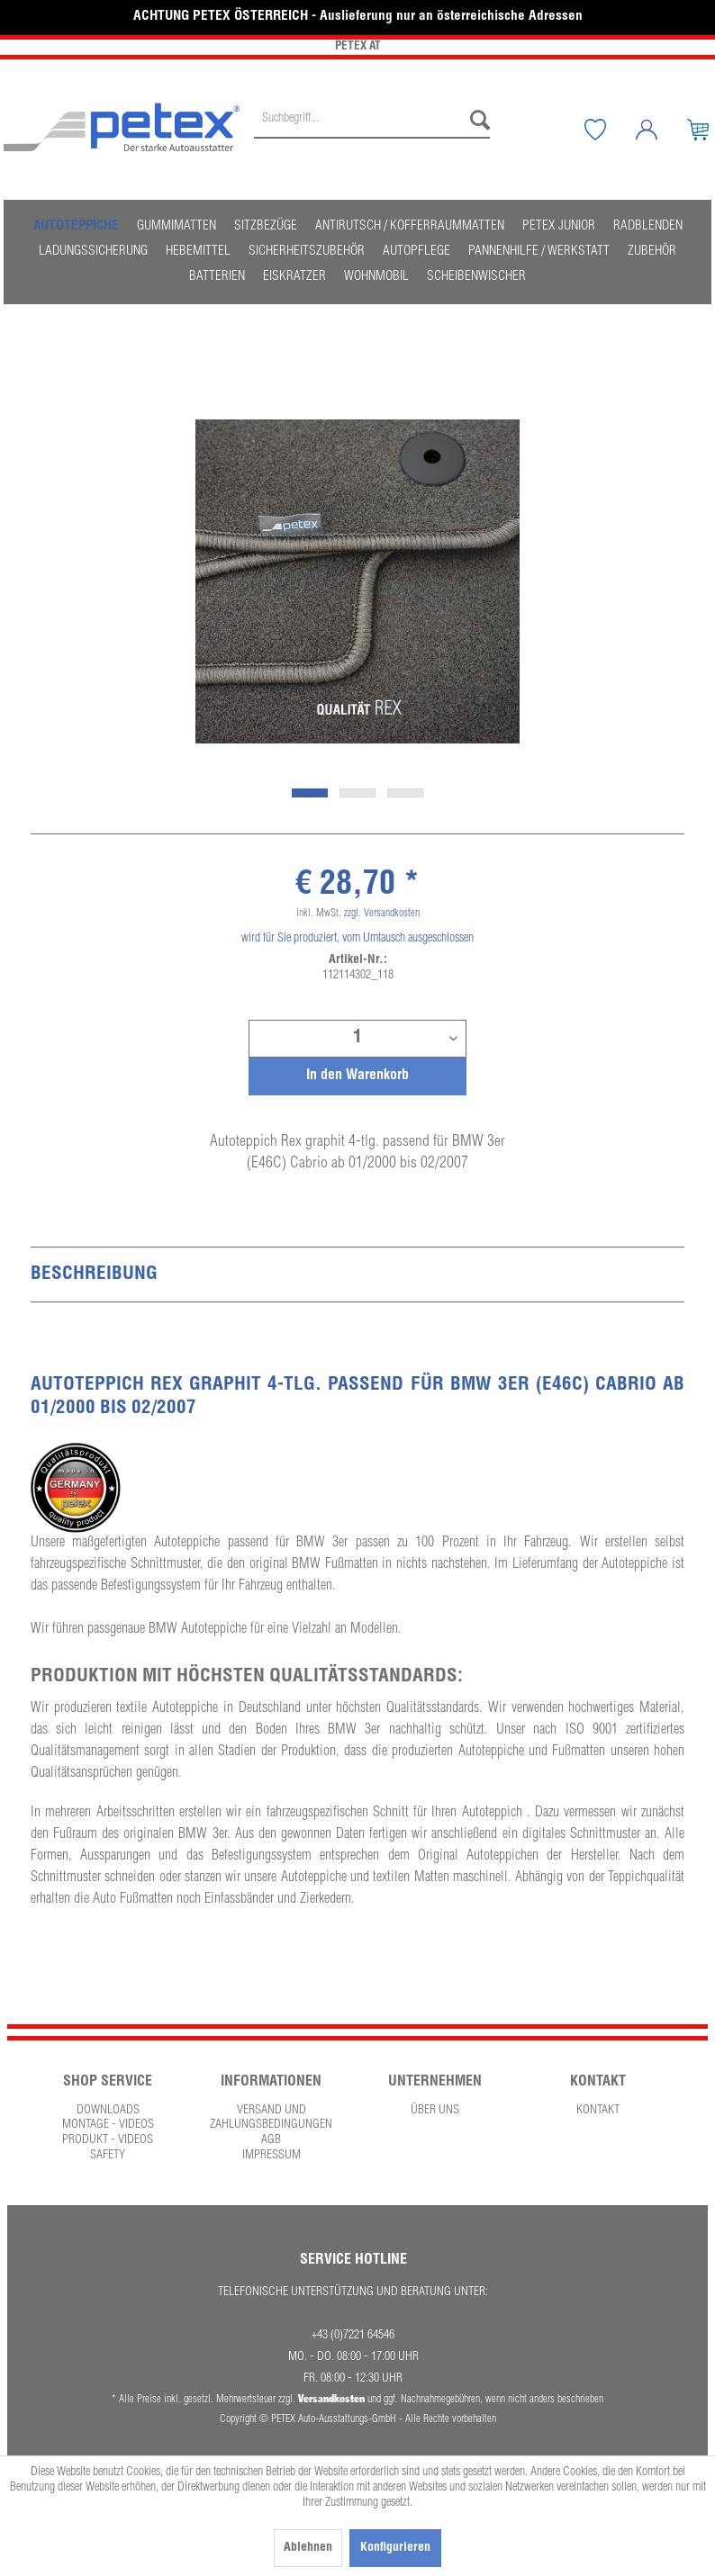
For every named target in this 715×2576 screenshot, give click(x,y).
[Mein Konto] (660, 130)
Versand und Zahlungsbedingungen (271, 2118)
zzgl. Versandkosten (382, 913)
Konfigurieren (395, 2548)
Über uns (435, 2110)
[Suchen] (475, 121)
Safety (107, 2155)
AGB (271, 2140)
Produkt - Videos (107, 2140)
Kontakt (598, 2110)
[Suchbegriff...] (372, 121)
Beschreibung (94, 1274)
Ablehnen (308, 2548)
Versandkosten (331, 2398)
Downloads (108, 2110)
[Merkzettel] (609, 130)
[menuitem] (372, 130)
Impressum (271, 2155)
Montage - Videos (108, 2125)
